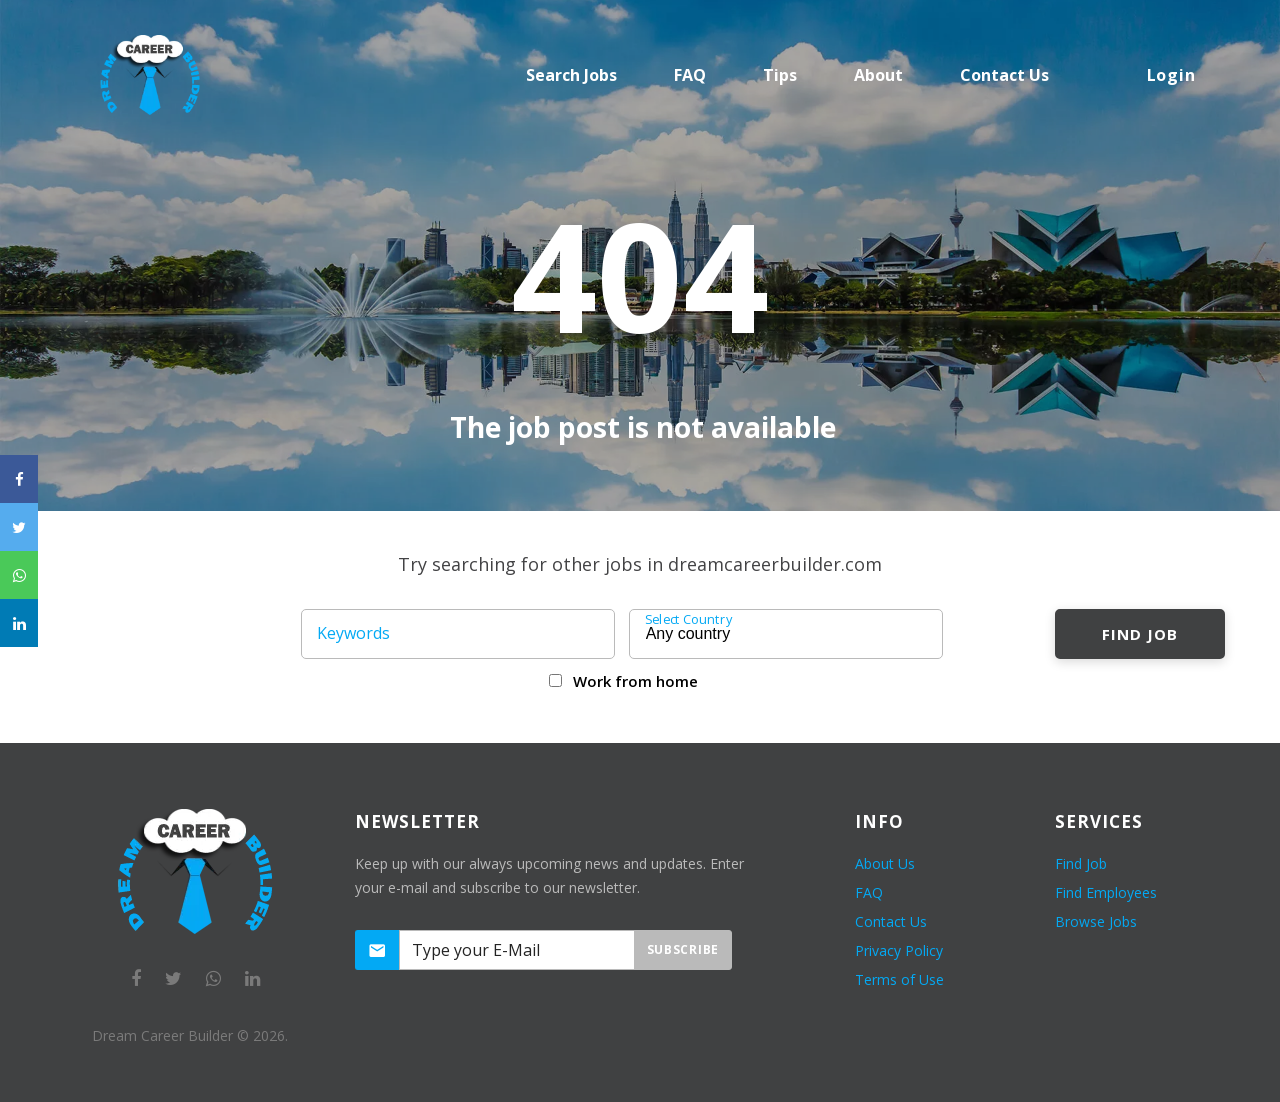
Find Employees (1106, 892)
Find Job (1139, 634)
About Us (885, 863)
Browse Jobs (1096, 921)
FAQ (690, 75)
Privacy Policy (899, 950)
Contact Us (891, 921)
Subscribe (683, 949)
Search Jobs (571, 75)
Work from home (635, 681)
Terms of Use (899, 979)
